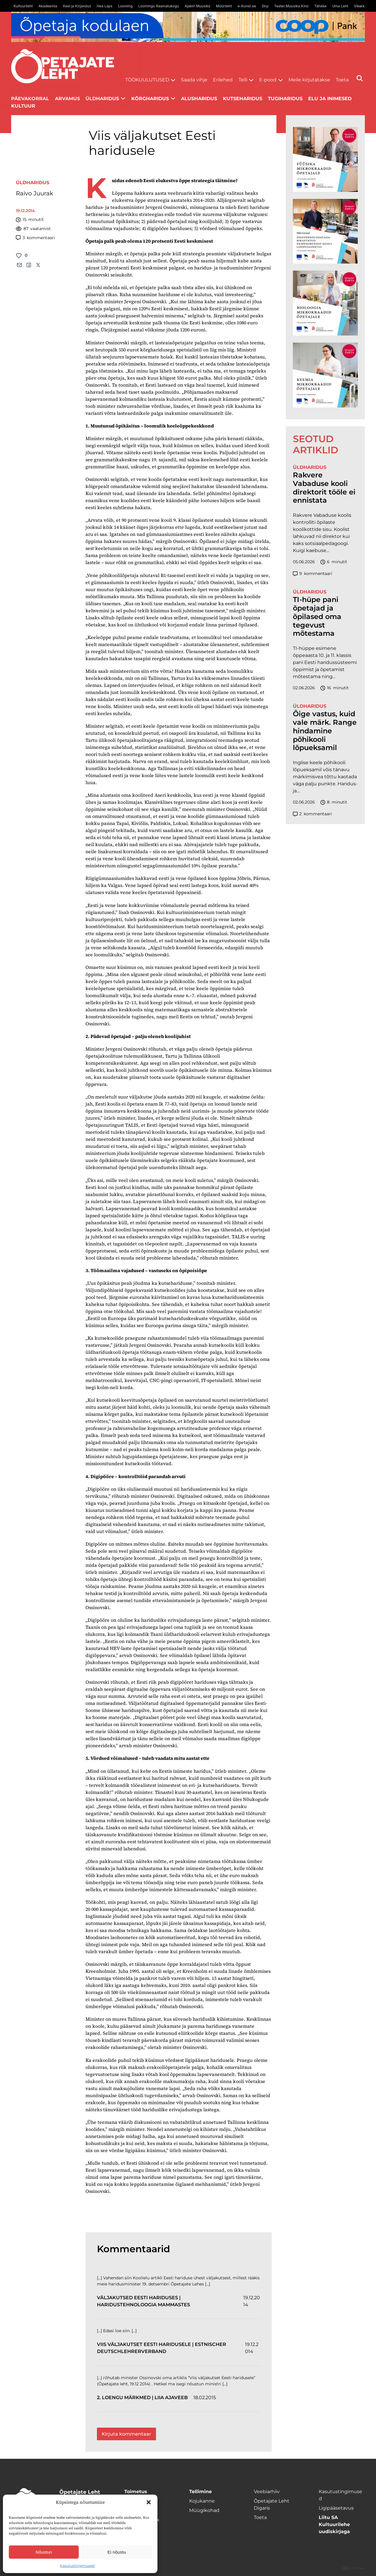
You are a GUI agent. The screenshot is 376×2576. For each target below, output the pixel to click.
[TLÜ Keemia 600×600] (325, 375)
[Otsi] (360, 78)
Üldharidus (102, 98)
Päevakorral (30, 98)
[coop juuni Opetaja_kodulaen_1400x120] (188, 27)
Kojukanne (202, 2501)
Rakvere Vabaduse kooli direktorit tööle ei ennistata (324, 487)
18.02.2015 (204, 2397)
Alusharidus (199, 98)
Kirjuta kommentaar (126, 2434)
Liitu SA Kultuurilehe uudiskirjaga (334, 2524)
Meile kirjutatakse (309, 80)
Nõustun (44, 2552)
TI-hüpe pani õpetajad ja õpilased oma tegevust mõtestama (317, 617)
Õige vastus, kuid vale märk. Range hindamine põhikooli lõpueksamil (325, 731)
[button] (149, 2502)
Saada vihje (194, 80)
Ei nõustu (117, 2552)
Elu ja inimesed (330, 98)
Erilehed (223, 80)
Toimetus (135, 2491)
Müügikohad (204, 2510)
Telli (243, 80)
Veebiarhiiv (267, 2491)
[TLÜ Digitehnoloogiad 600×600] (325, 231)
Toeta (342, 80)
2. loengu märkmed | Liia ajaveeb (142, 2397)
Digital (353, 2568)
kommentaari (35, 238)
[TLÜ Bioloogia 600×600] (325, 303)
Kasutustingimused (77, 2565)
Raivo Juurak (34, 193)
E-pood (267, 80)
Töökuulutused (147, 80)
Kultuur (23, 106)
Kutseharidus (242, 98)
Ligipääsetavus (336, 2508)
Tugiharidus (285, 98)
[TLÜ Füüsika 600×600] (325, 159)
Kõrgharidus (150, 98)
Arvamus (67, 98)
